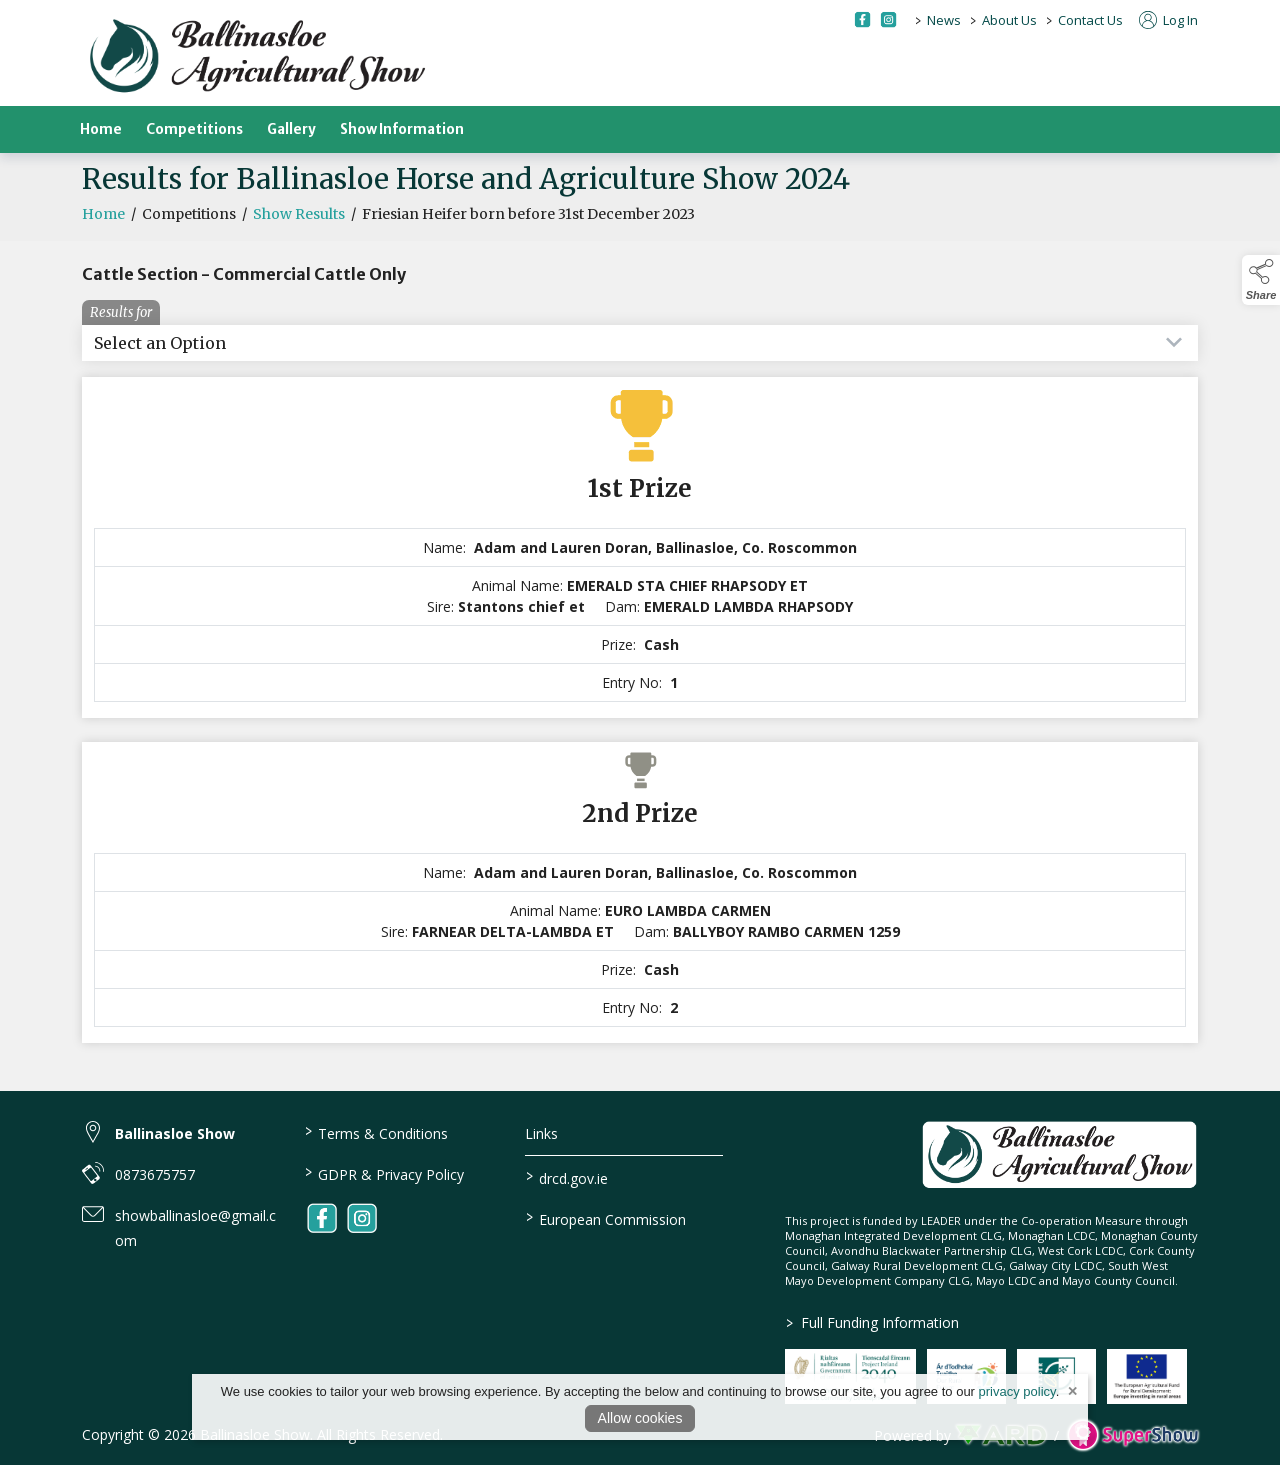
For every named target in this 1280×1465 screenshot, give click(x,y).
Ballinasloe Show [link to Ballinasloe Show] (175, 1133)
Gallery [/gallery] (291, 129)
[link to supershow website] (1132, 1435)
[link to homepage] (257, 57)
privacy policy (1017, 1391)
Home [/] (101, 129)
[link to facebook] (322, 1218)
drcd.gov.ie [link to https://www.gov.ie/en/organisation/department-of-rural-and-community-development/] (567, 1177)
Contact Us (1090, 20)
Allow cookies (640, 1418)
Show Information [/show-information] (402, 129)
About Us (1009, 20)
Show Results (299, 241)
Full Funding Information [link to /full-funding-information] (871, 1322)
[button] (1261, 280)
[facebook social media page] (862, 19)
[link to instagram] (362, 1218)
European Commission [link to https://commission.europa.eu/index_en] (606, 1218)
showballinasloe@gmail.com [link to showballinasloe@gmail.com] (195, 1228)
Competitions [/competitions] (194, 129)
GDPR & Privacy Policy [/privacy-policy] (383, 1173)
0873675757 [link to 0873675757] (155, 1174)
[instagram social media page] (888, 19)
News (944, 20)
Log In (1168, 20)
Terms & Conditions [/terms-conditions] (375, 1132)
